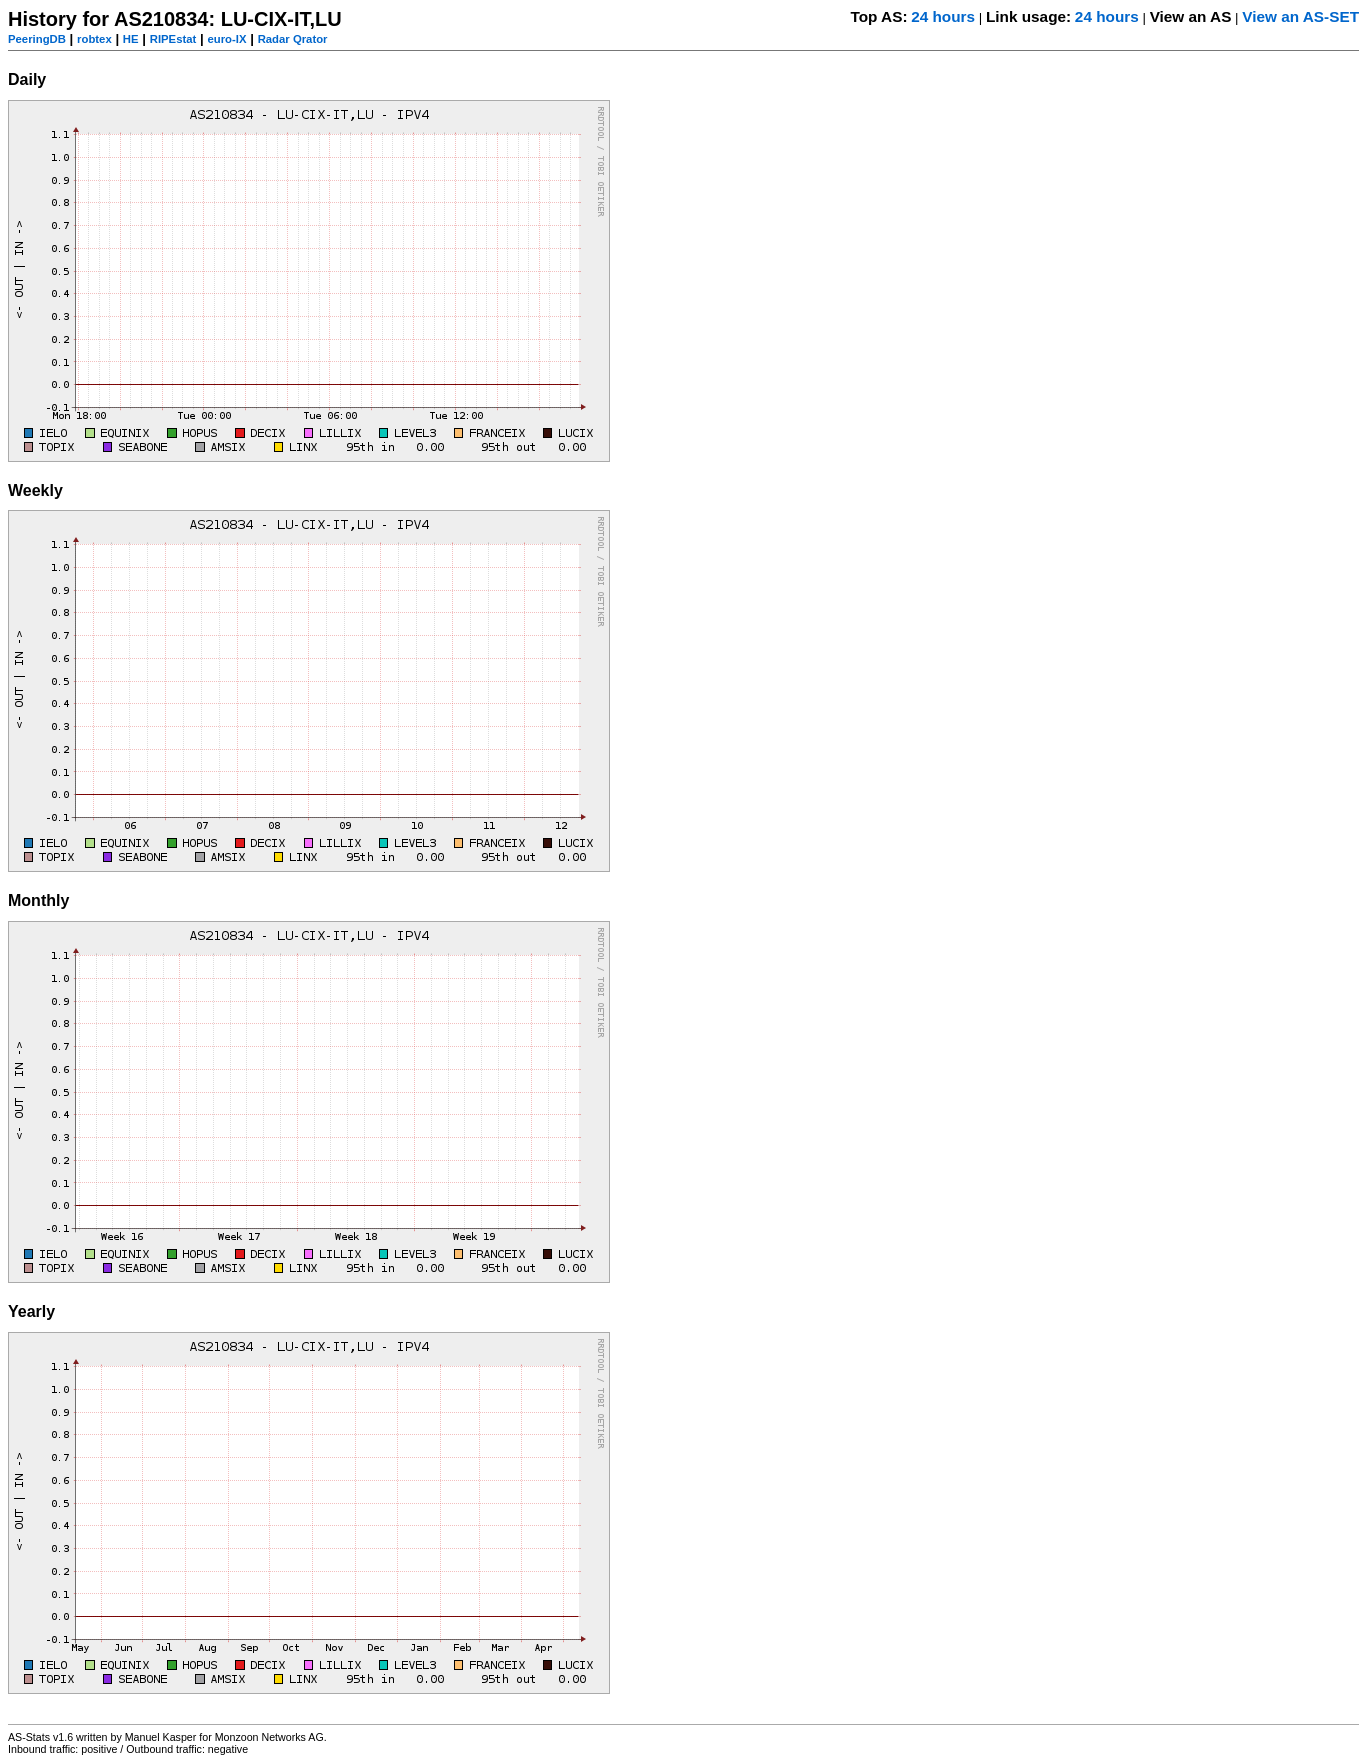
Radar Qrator (293, 39)
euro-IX (226, 39)
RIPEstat (173, 39)
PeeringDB (37, 39)
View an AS (1191, 16)
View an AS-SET (1300, 16)
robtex (94, 39)
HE (131, 39)
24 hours (943, 16)
